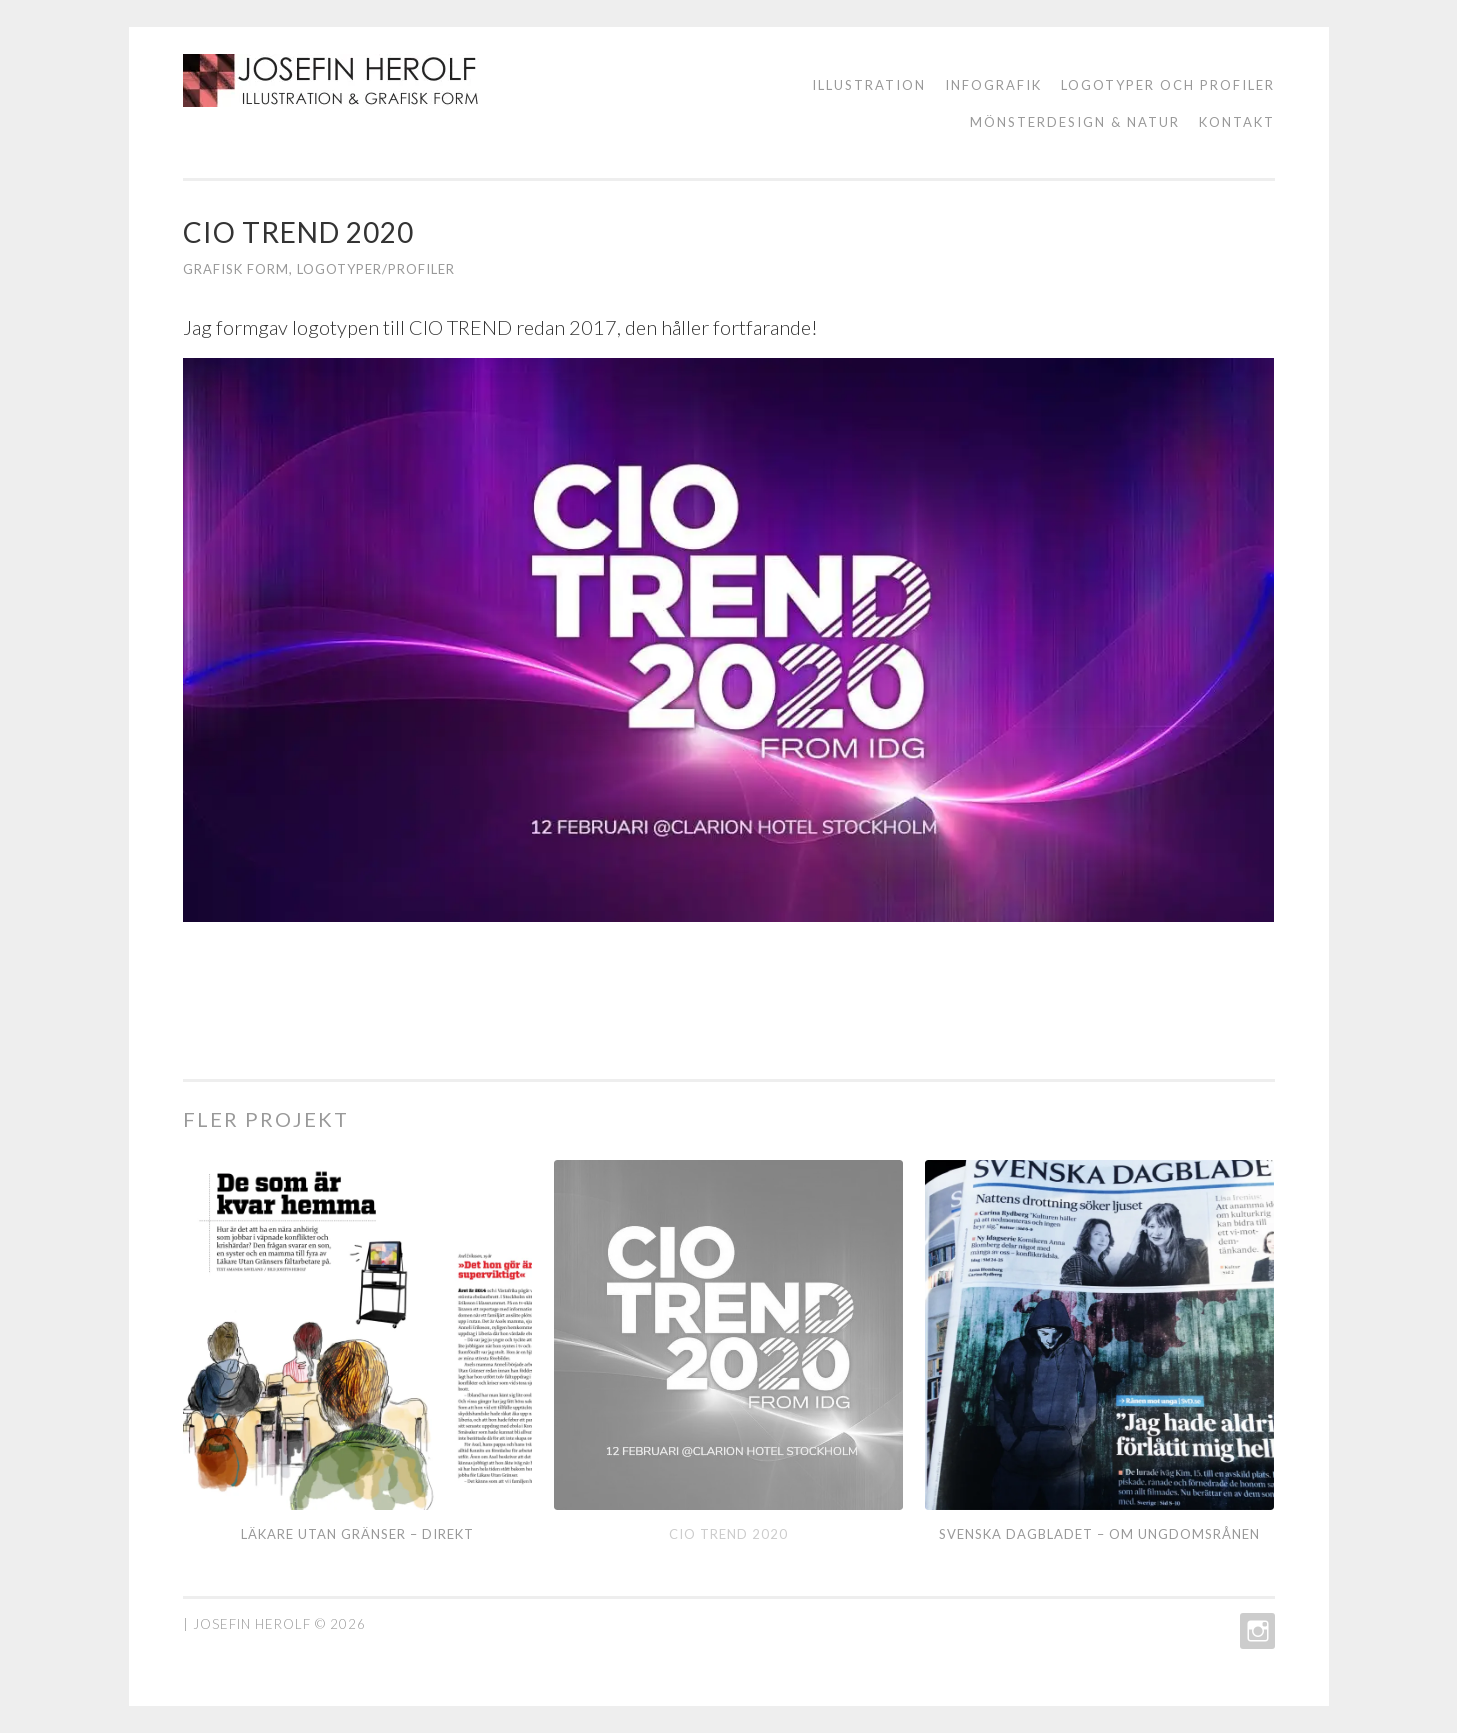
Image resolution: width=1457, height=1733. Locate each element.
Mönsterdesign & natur (1075, 122)
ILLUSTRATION (869, 85)
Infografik (993, 85)
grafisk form (236, 269)
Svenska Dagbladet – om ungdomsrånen (1099, 1534)
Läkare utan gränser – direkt (357, 1534)
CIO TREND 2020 (728, 1534)
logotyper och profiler (1168, 85)
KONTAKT (1237, 122)
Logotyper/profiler (376, 269)
